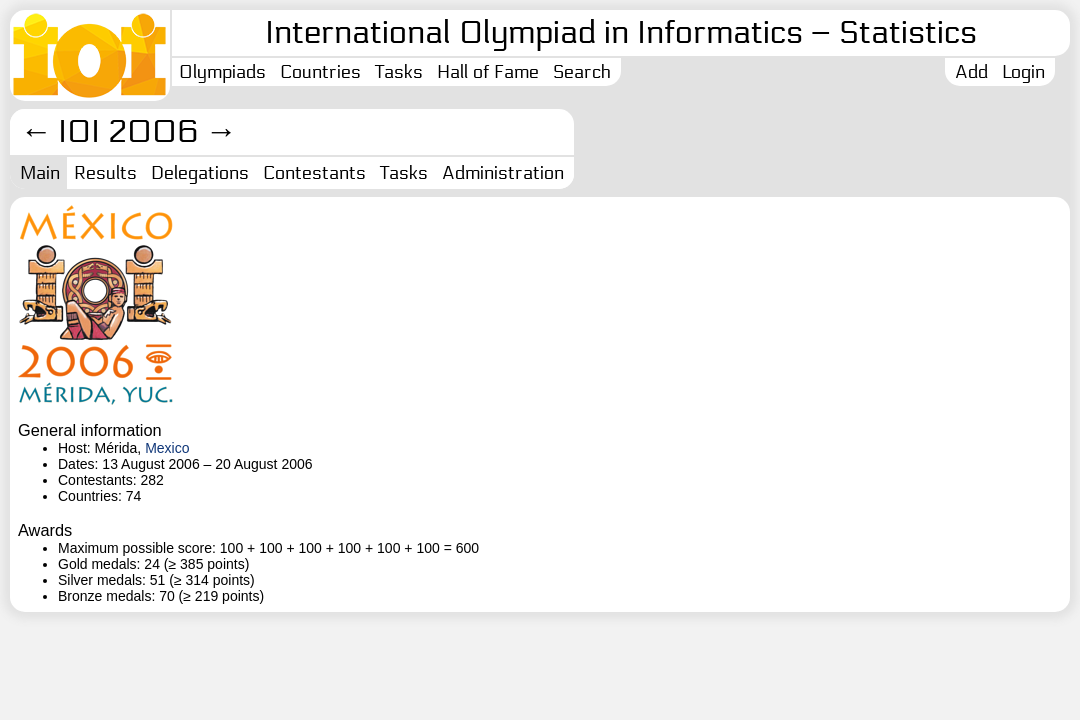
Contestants (314, 173)
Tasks (399, 72)
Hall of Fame (488, 72)
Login (1023, 72)
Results (105, 173)
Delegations (200, 173)
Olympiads (222, 72)
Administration (503, 173)
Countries (320, 72)
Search (582, 72)
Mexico (167, 448)
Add (971, 72)
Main (40, 173)
